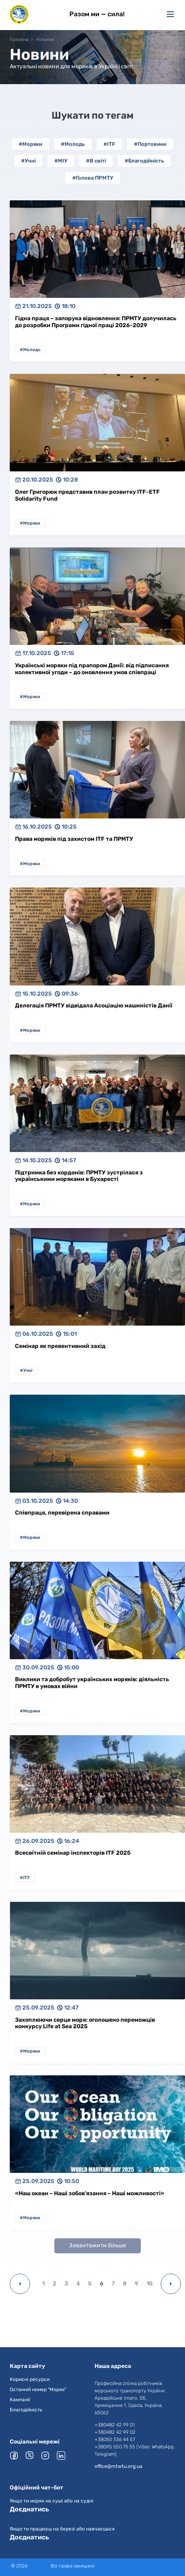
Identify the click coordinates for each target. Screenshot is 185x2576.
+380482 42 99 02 (115, 2432)
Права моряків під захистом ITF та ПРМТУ (74, 839)
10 (149, 2283)
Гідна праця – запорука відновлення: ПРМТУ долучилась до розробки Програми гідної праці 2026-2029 (95, 322)
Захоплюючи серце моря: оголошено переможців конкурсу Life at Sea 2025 (85, 2023)
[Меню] (170, 14)
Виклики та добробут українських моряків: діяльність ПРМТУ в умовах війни (92, 1683)
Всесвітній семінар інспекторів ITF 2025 (73, 1852)
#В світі (96, 161)
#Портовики (150, 144)
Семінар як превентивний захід (60, 1346)
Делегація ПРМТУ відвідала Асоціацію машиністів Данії (93, 1005)
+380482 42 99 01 (115, 2425)
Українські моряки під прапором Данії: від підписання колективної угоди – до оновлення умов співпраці (92, 669)
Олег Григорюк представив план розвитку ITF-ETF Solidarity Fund (87, 495)
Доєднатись (29, 2509)
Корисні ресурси (29, 2379)
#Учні (28, 161)
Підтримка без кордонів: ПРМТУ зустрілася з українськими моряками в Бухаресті (79, 1176)
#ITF (109, 144)
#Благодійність (144, 161)
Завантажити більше (97, 2245)
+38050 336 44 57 (115, 2439)
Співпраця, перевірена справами (62, 1512)
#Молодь (73, 144)
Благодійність (26, 2410)
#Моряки (30, 144)
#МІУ (60, 161)
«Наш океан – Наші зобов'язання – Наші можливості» (89, 2193)
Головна (19, 39)
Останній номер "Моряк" (38, 2389)
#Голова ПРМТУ (92, 178)
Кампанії (20, 2399)
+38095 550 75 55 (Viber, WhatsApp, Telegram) (135, 2450)
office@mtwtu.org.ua (118, 2466)
